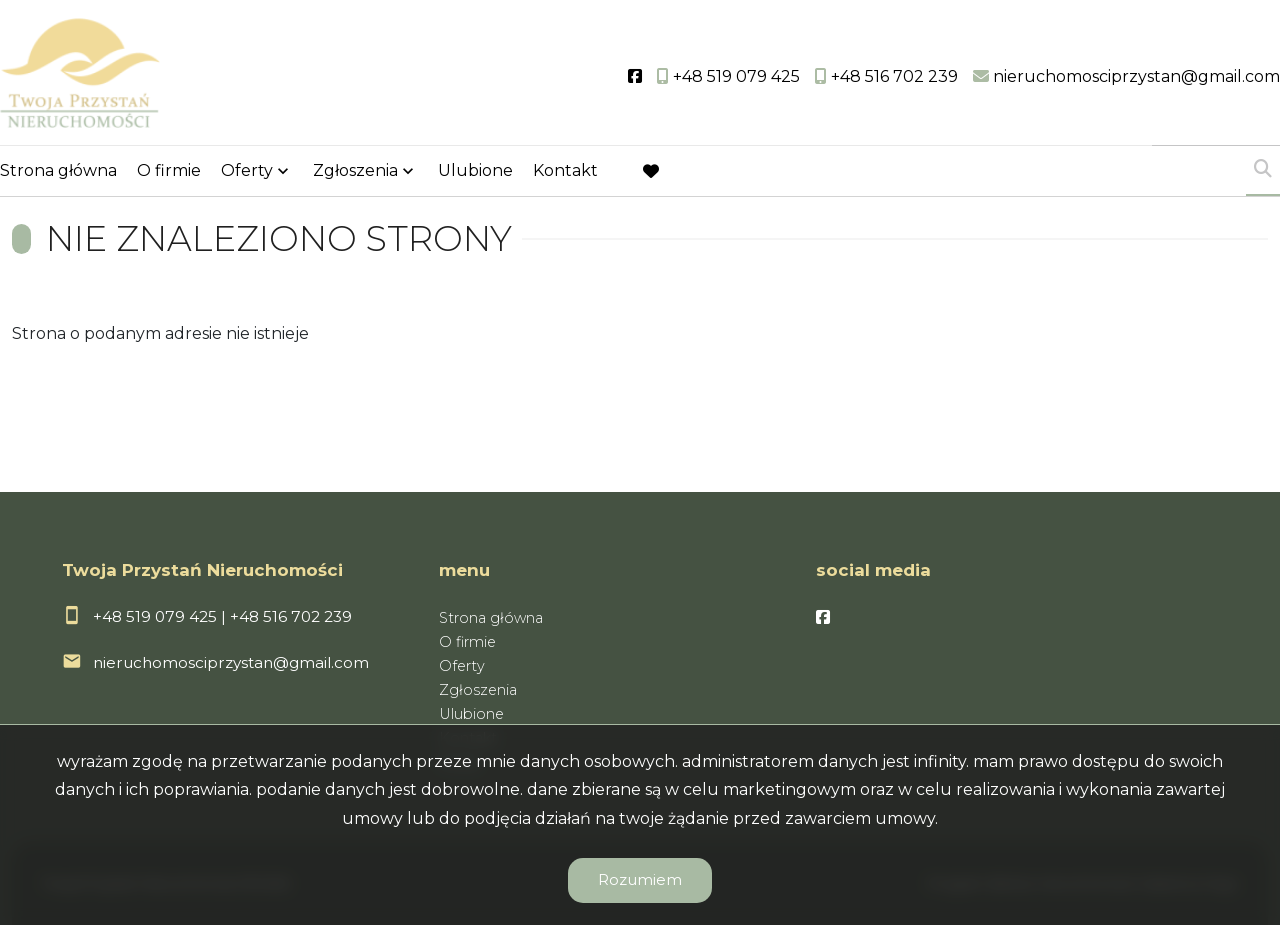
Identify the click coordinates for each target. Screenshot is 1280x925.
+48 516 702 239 (291, 616)
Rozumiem (640, 879)
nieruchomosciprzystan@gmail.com (231, 662)
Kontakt (565, 172)
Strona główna (58, 172)
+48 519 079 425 (155, 616)
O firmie (169, 172)
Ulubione (475, 172)
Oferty (247, 172)
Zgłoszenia (355, 172)
